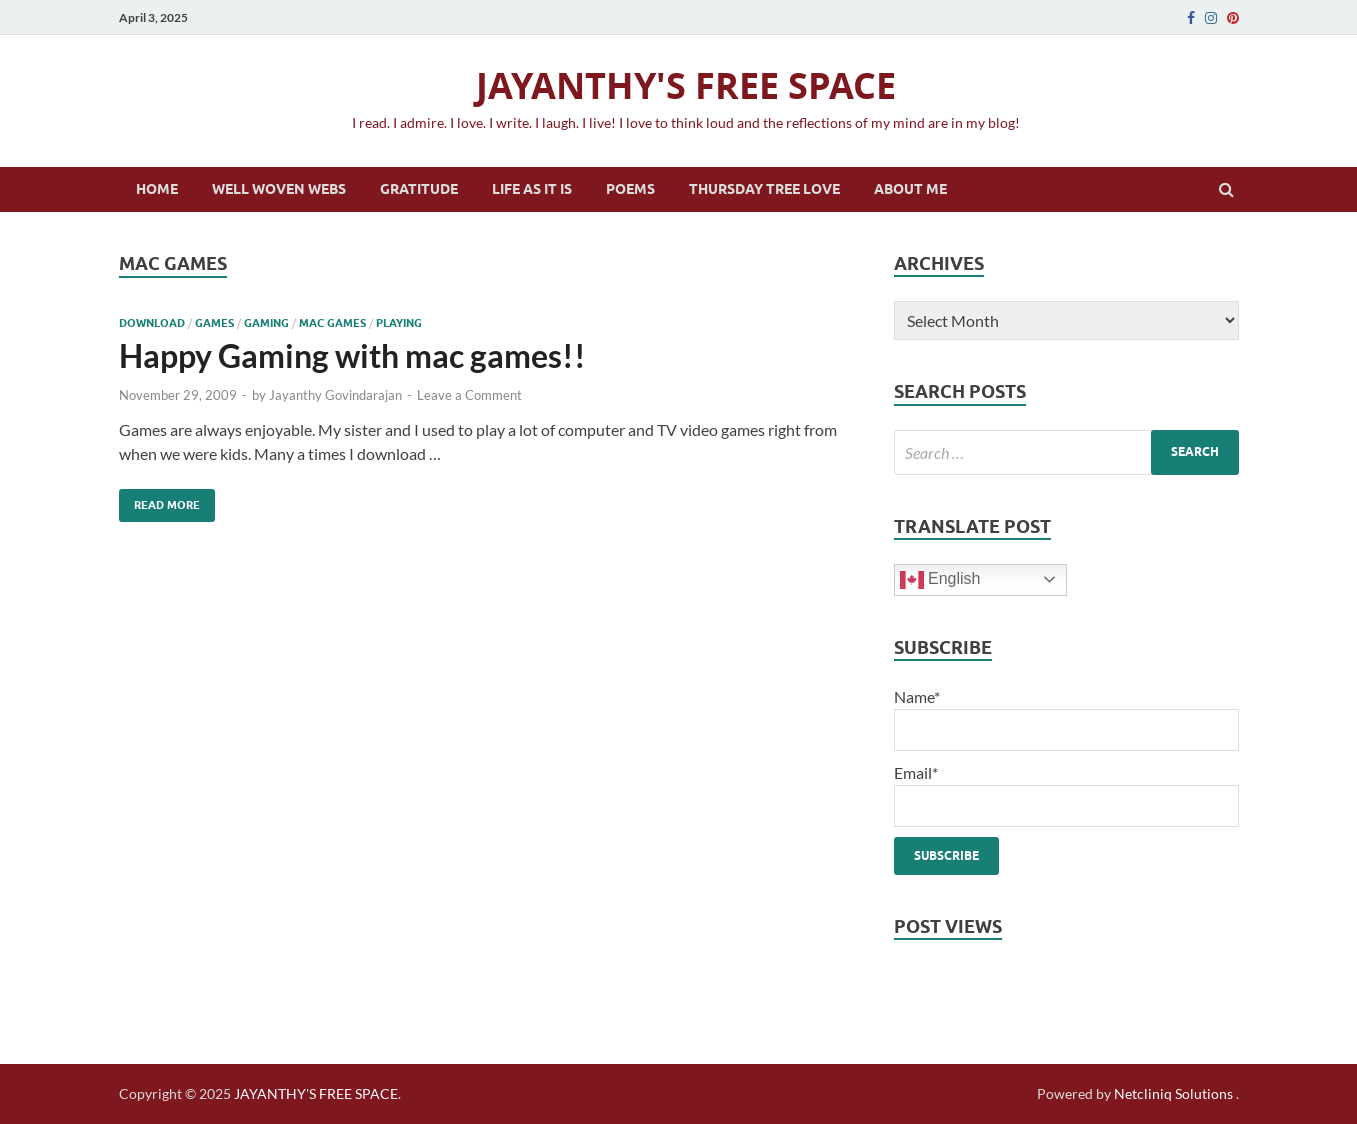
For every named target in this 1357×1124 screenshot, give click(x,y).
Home (157, 189)
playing (399, 323)
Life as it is (532, 189)
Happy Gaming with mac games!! (352, 355)
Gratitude (419, 189)
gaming (266, 323)
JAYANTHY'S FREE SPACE (686, 85)
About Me (910, 189)
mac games (332, 323)
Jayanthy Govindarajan (335, 395)
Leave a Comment (469, 395)
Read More (159, 500)
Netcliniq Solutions (1173, 1093)
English (940, 580)
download (152, 323)
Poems (630, 189)
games (214, 323)
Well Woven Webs (279, 189)
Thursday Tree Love (764, 189)
